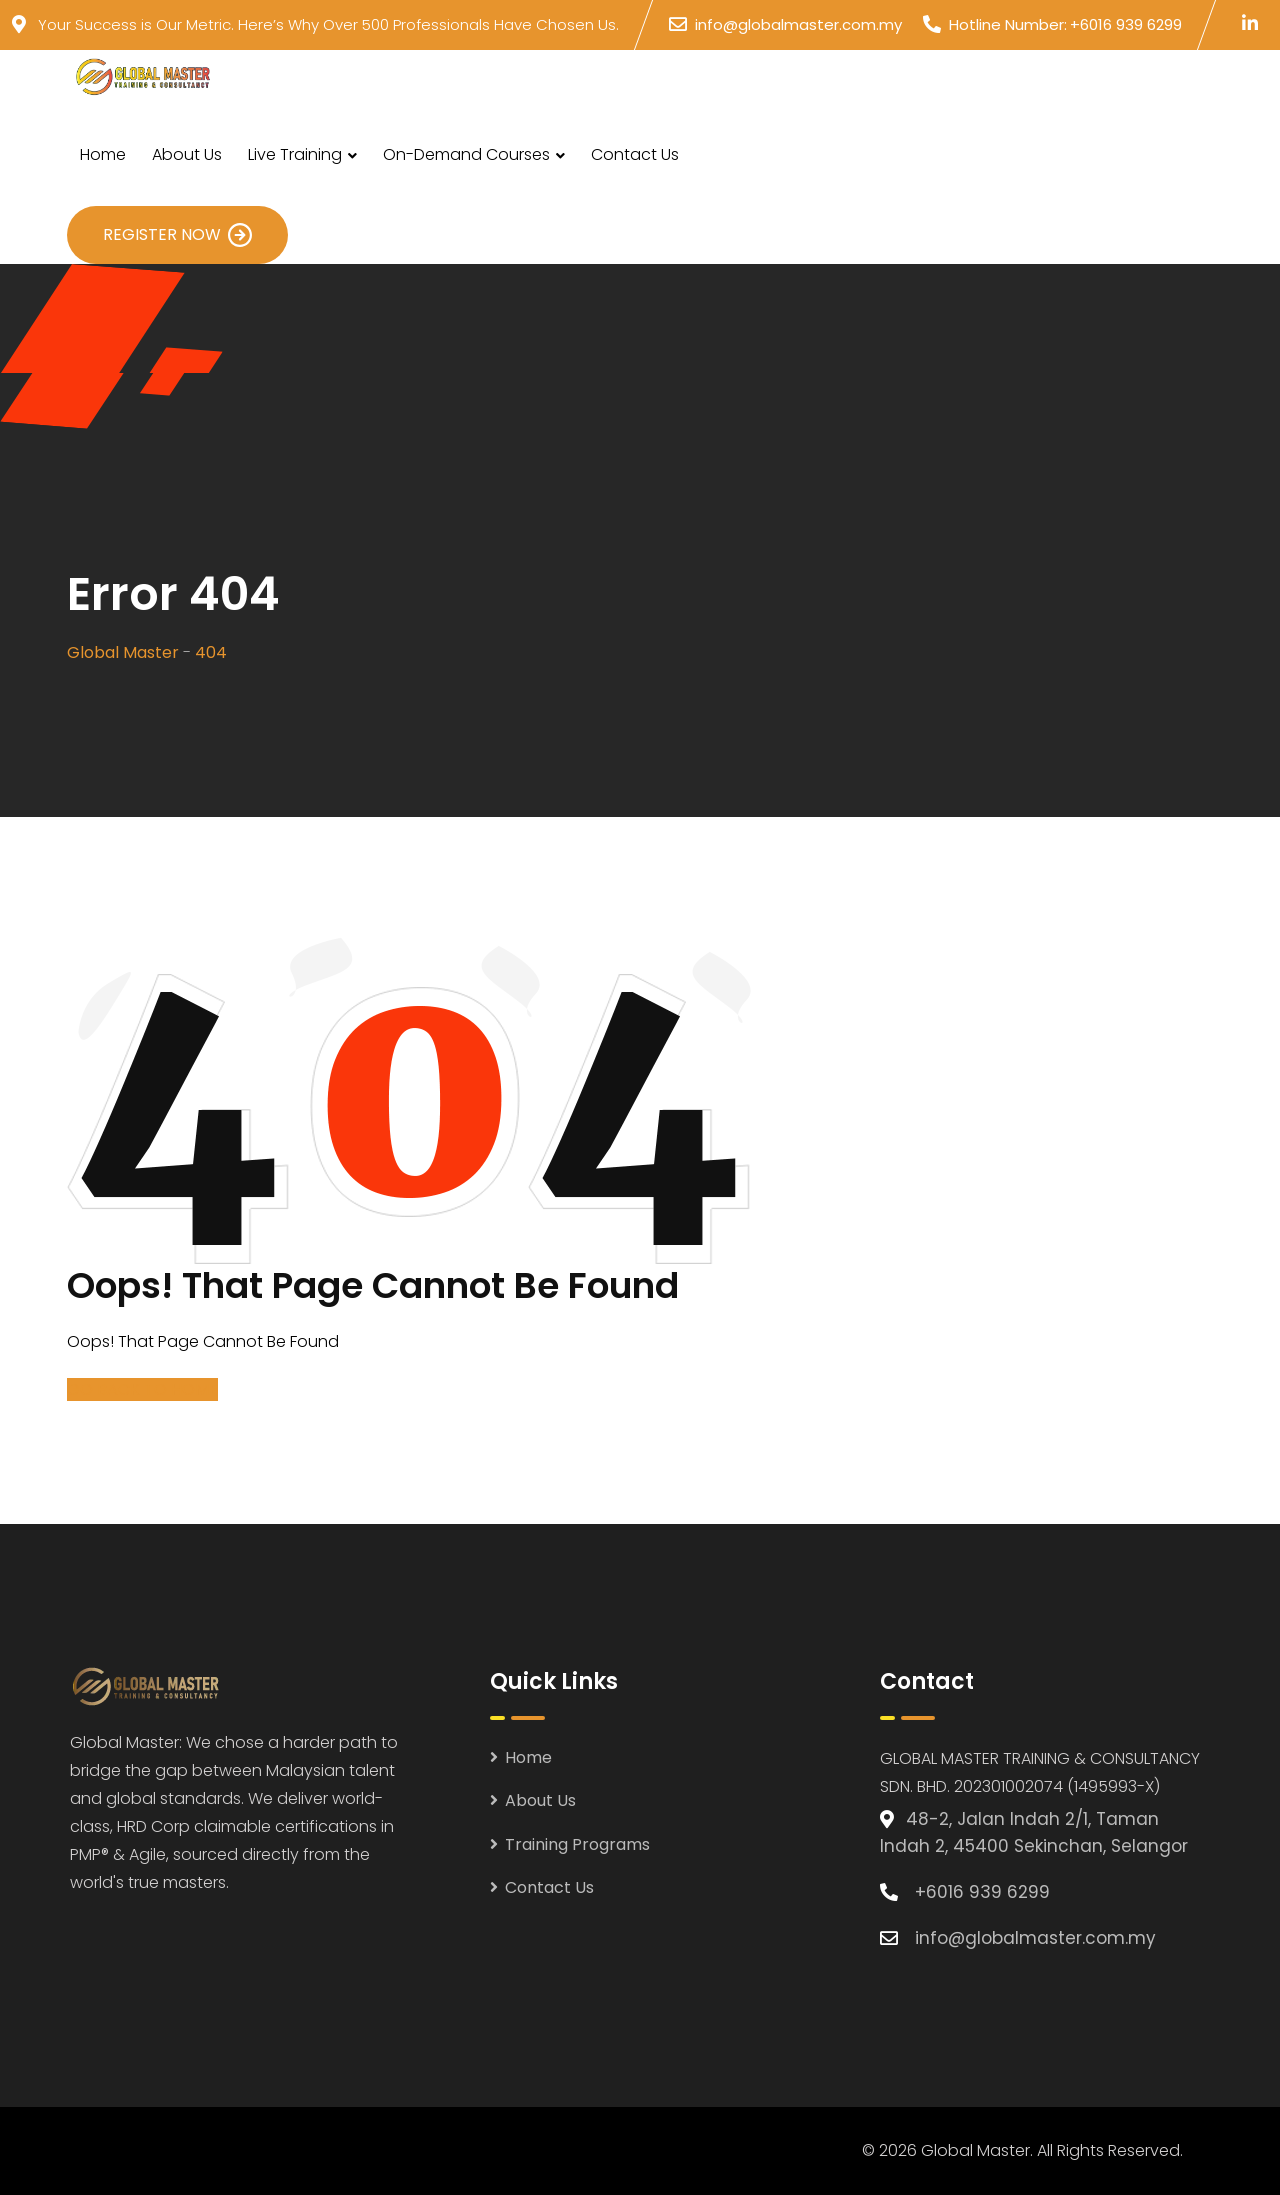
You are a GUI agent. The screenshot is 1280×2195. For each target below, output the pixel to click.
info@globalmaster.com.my (798, 24)
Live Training (295, 154)
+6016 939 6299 (1126, 24)
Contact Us (635, 154)
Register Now (177, 235)
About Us (187, 154)
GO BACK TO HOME (142, 1389)
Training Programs (577, 1844)
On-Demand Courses (466, 154)
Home (103, 154)
